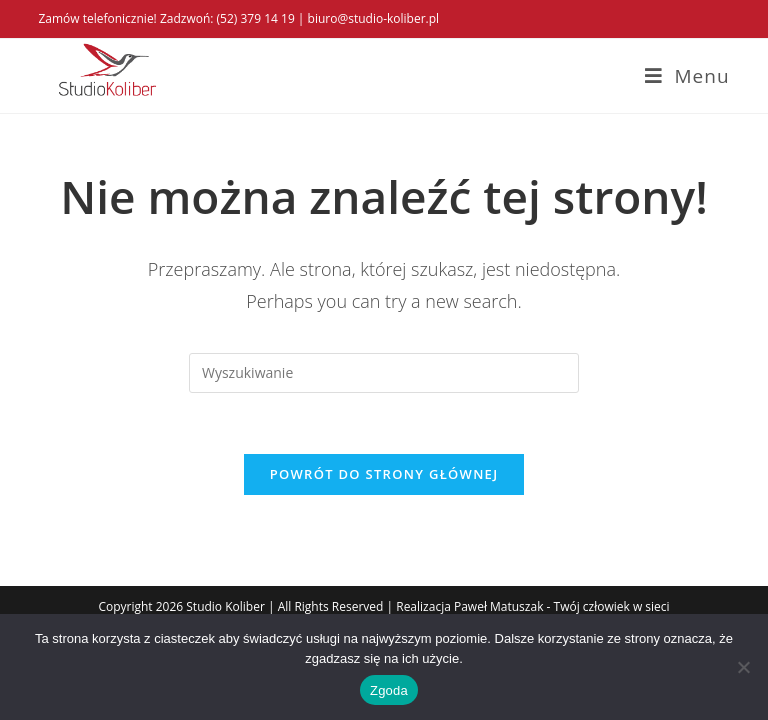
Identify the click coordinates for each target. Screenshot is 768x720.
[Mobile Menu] (687, 76)
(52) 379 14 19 (256, 18)
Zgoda (389, 690)
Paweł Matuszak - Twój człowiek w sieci (562, 606)
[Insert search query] (384, 373)
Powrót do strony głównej (384, 474)
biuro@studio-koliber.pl (374, 18)
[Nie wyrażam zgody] (743, 667)
